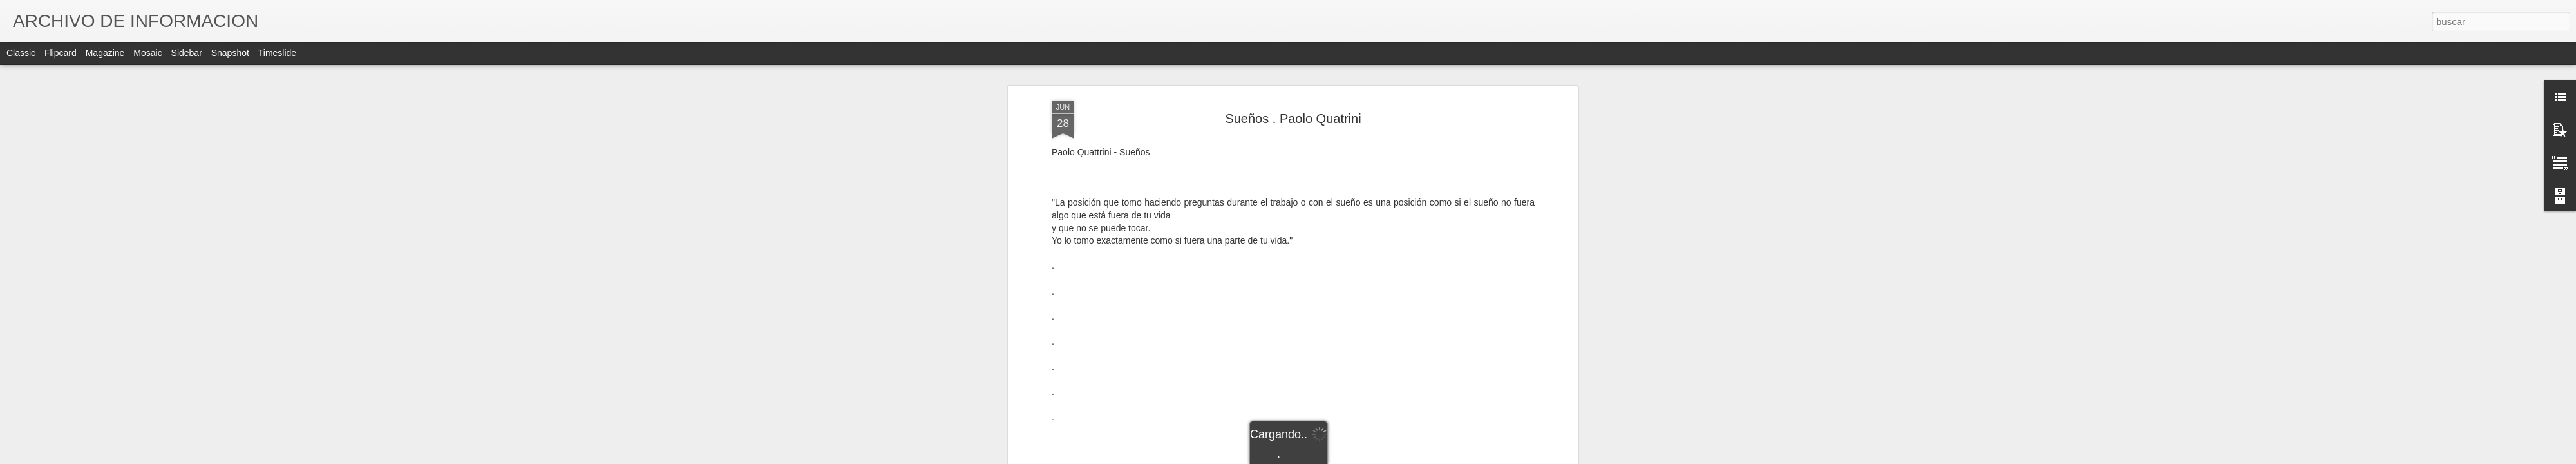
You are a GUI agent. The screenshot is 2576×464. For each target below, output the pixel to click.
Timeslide (277, 53)
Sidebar (186, 53)
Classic (20, 53)
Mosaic (147, 53)
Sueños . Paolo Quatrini (1293, 117)
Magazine (105, 53)
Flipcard (60, 53)
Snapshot (230, 53)
